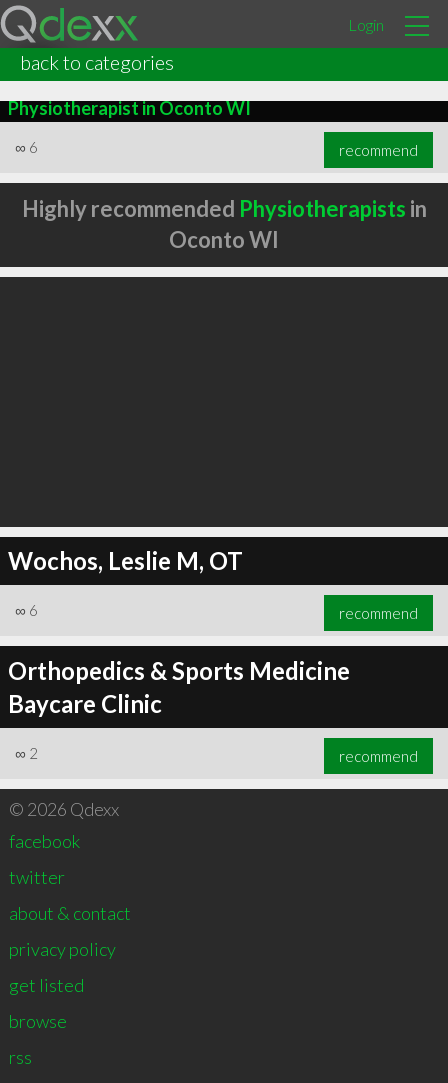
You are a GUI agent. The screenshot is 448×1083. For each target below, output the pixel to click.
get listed (46, 985)
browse (38, 1021)
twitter (37, 877)
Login (366, 24)
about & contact (70, 913)
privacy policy (62, 949)
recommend (378, 150)
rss (20, 1057)
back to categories (97, 62)
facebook (44, 841)
